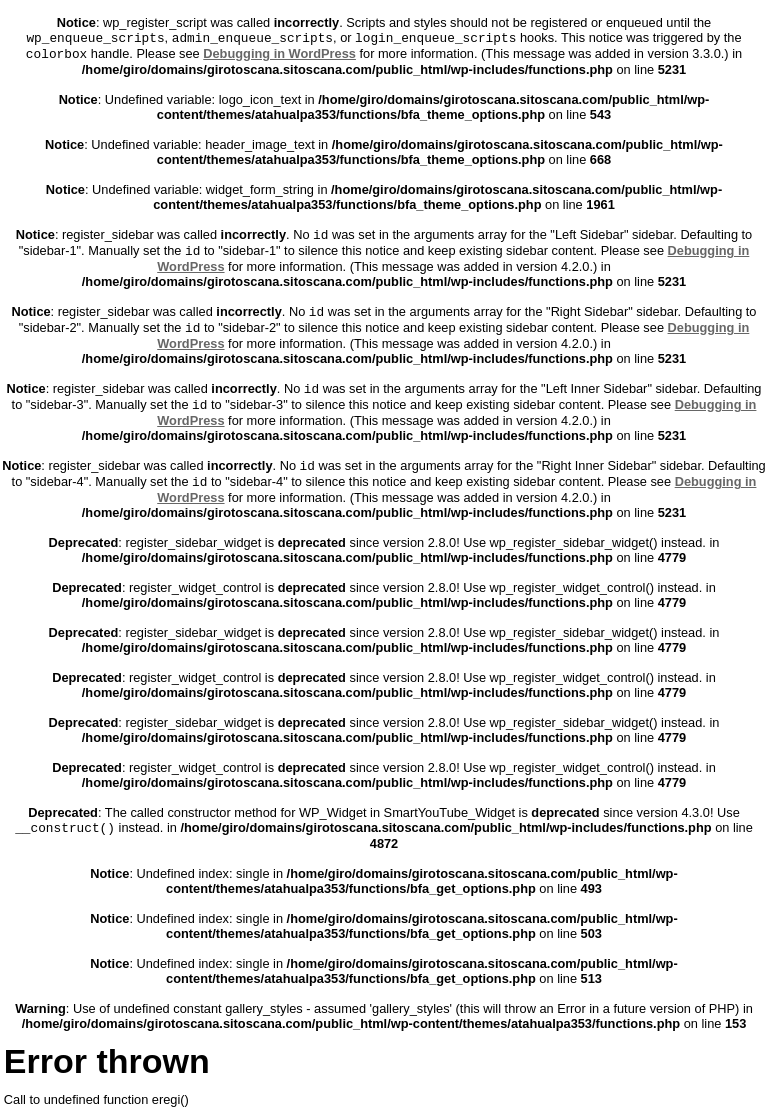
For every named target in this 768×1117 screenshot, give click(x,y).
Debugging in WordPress (279, 53)
